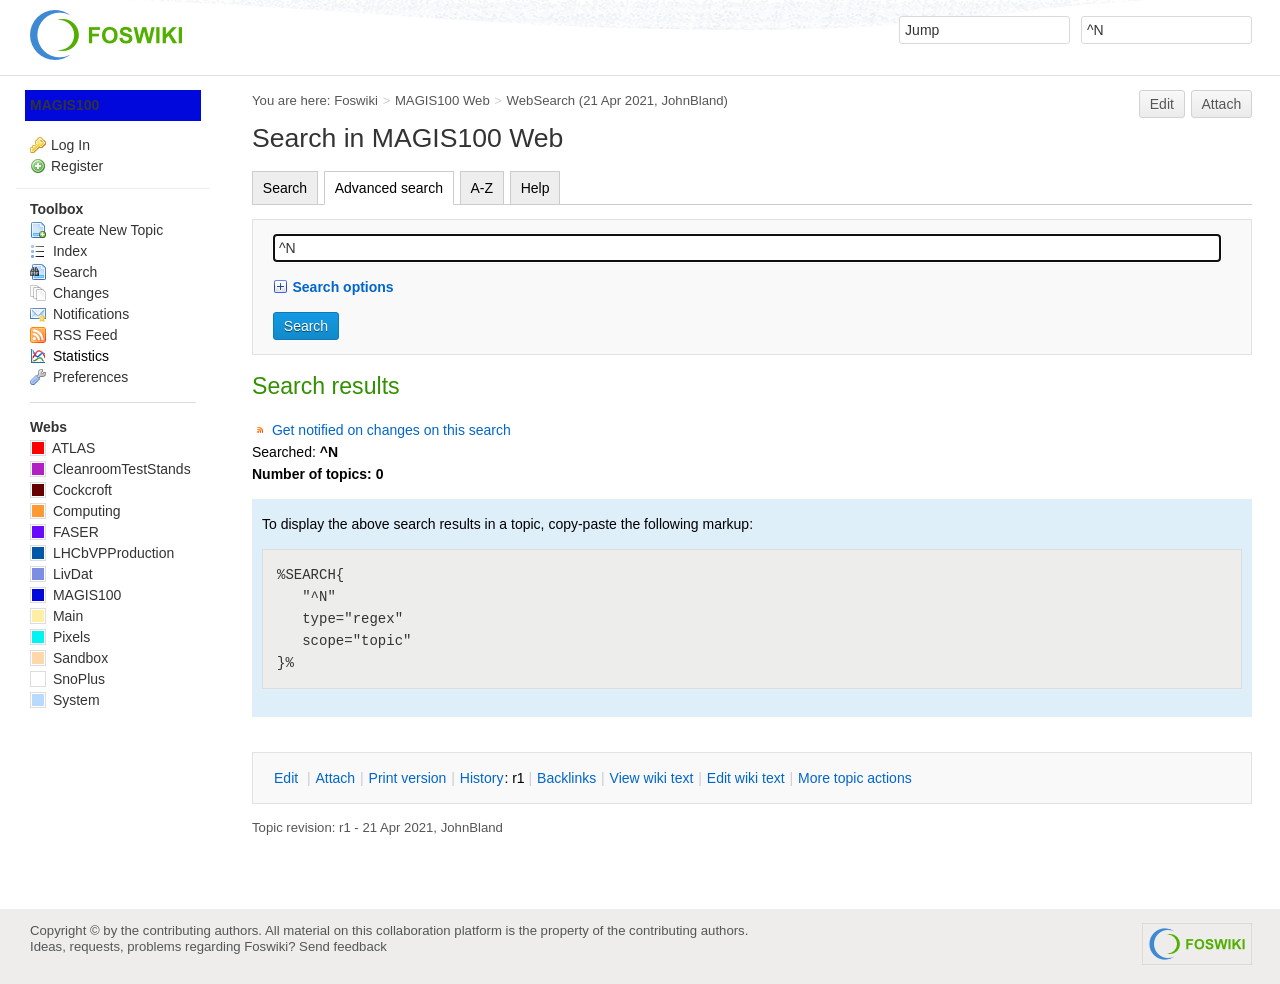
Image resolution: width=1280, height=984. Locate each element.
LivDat (61, 574)
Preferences (79, 377)
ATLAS (62, 448)
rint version (408, 778)
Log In (70, 145)
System (65, 700)
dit (288, 778)
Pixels (60, 637)
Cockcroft (71, 490)
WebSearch (541, 100)
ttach (335, 778)
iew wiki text (652, 778)
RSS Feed (73, 335)
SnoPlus (67, 679)
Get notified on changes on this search (391, 430)
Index (58, 251)
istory (482, 778)
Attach (1222, 104)
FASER (64, 532)
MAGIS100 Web (442, 100)
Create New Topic (96, 230)
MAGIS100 (64, 105)
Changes (69, 293)
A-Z (482, 188)
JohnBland (692, 100)
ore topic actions (855, 778)
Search (285, 188)
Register (77, 166)
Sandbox (69, 658)
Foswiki (356, 100)
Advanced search (389, 188)
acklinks (566, 778)
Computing (75, 511)
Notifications (79, 314)
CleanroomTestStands (110, 469)
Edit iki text (746, 778)
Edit (1162, 104)
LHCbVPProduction (102, 553)
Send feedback (343, 946)
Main (56, 616)
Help (535, 188)
